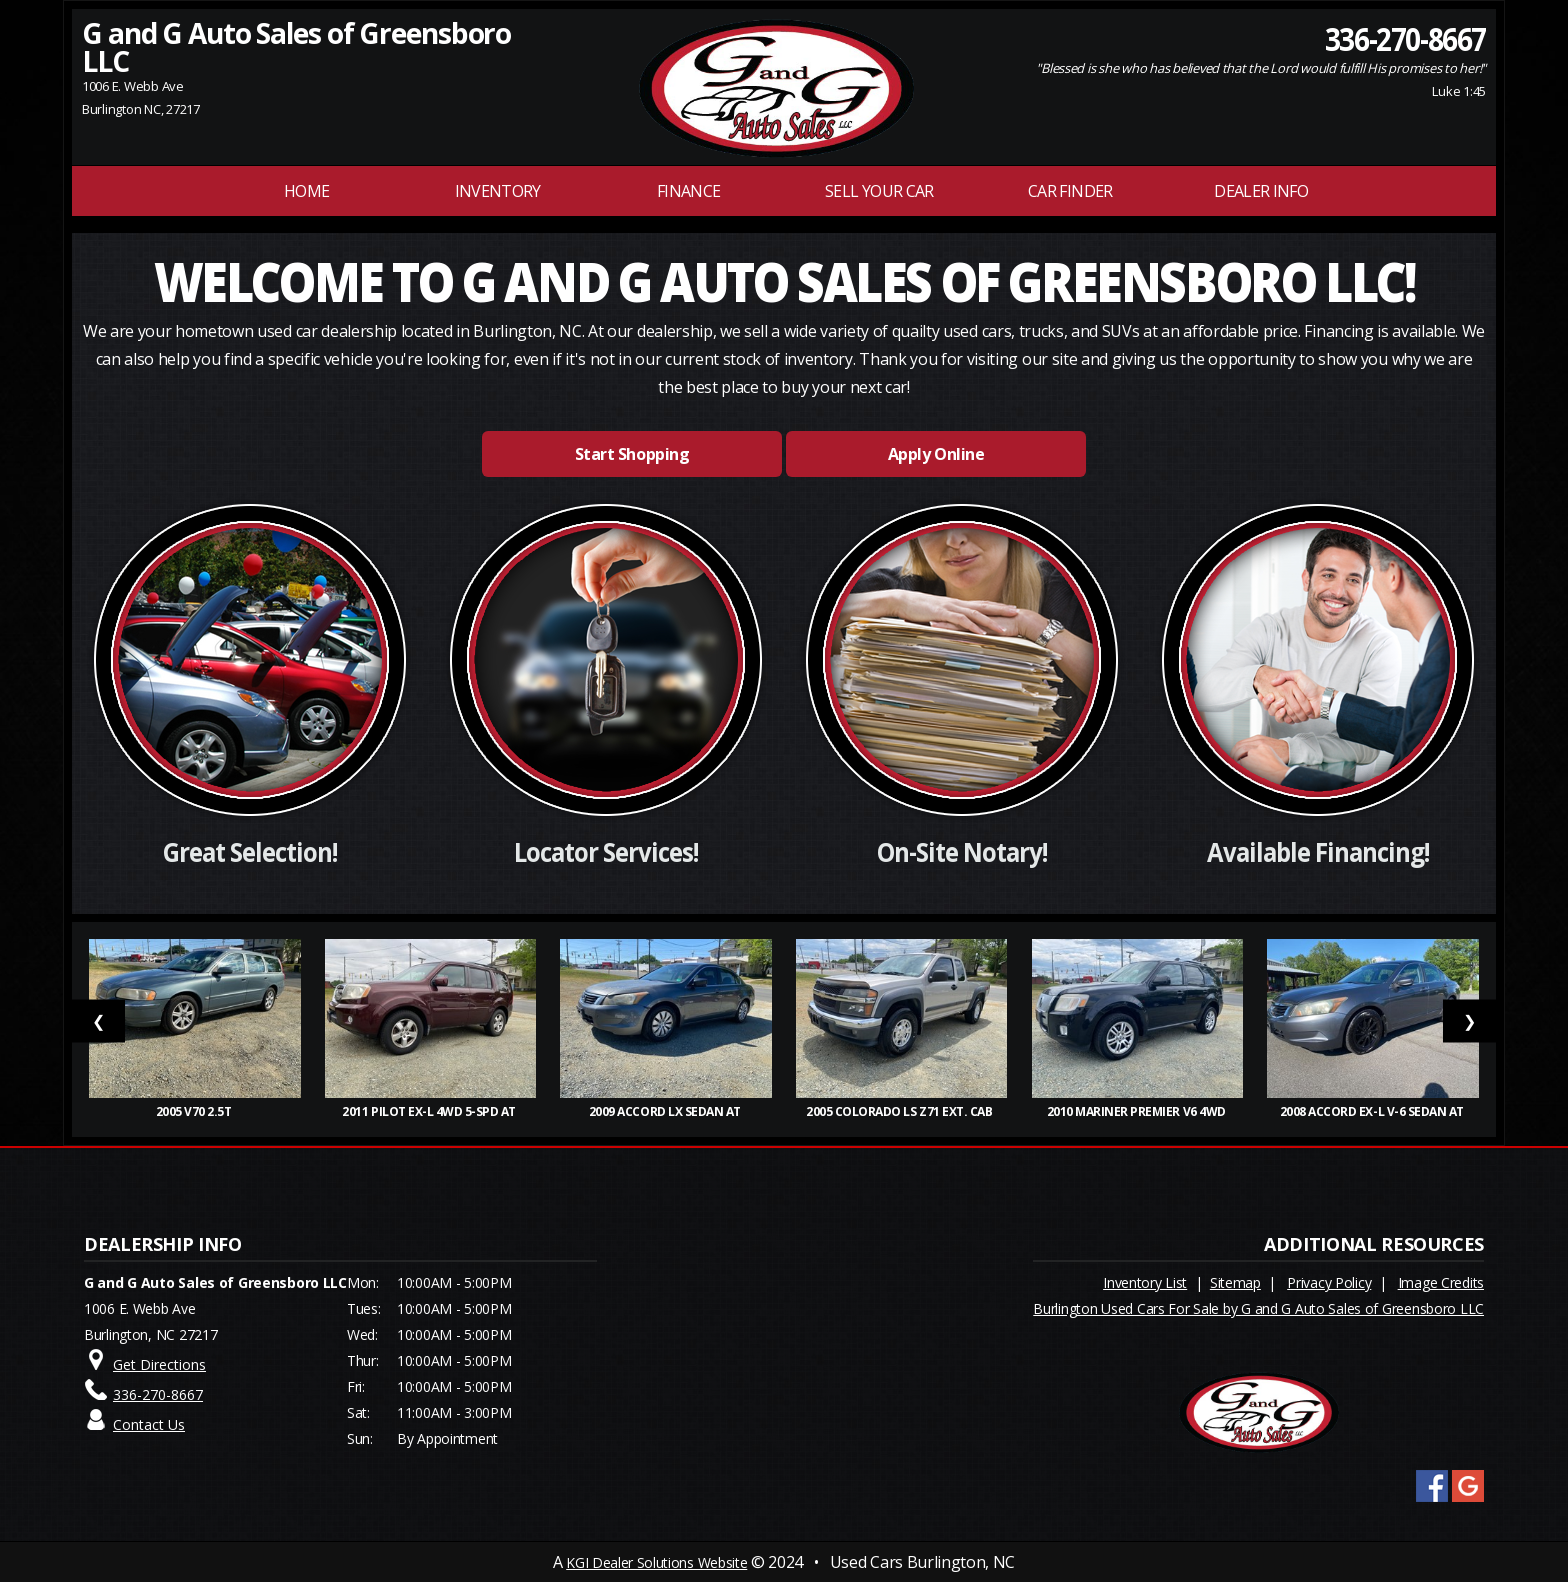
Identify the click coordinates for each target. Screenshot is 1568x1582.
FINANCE (689, 191)
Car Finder (1070, 191)
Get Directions (159, 1364)
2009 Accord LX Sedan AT (666, 1111)
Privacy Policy (1329, 1282)
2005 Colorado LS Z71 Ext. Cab (901, 1111)
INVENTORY (498, 191)
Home (306, 191)
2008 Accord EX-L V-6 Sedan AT (1373, 1111)
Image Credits (1441, 1282)
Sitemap (1235, 1282)
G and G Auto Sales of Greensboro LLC (296, 47)
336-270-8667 (1405, 38)
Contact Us (149, 1424)
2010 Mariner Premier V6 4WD (1138, 1111)
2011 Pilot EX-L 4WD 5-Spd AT (430, 1111)
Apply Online (936, 454)
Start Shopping (632, 454)
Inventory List (1145, 1282)
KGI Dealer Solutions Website (656, 1562)
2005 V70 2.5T (195, 1111)
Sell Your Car (879, 191)
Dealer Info (1261, 191)
